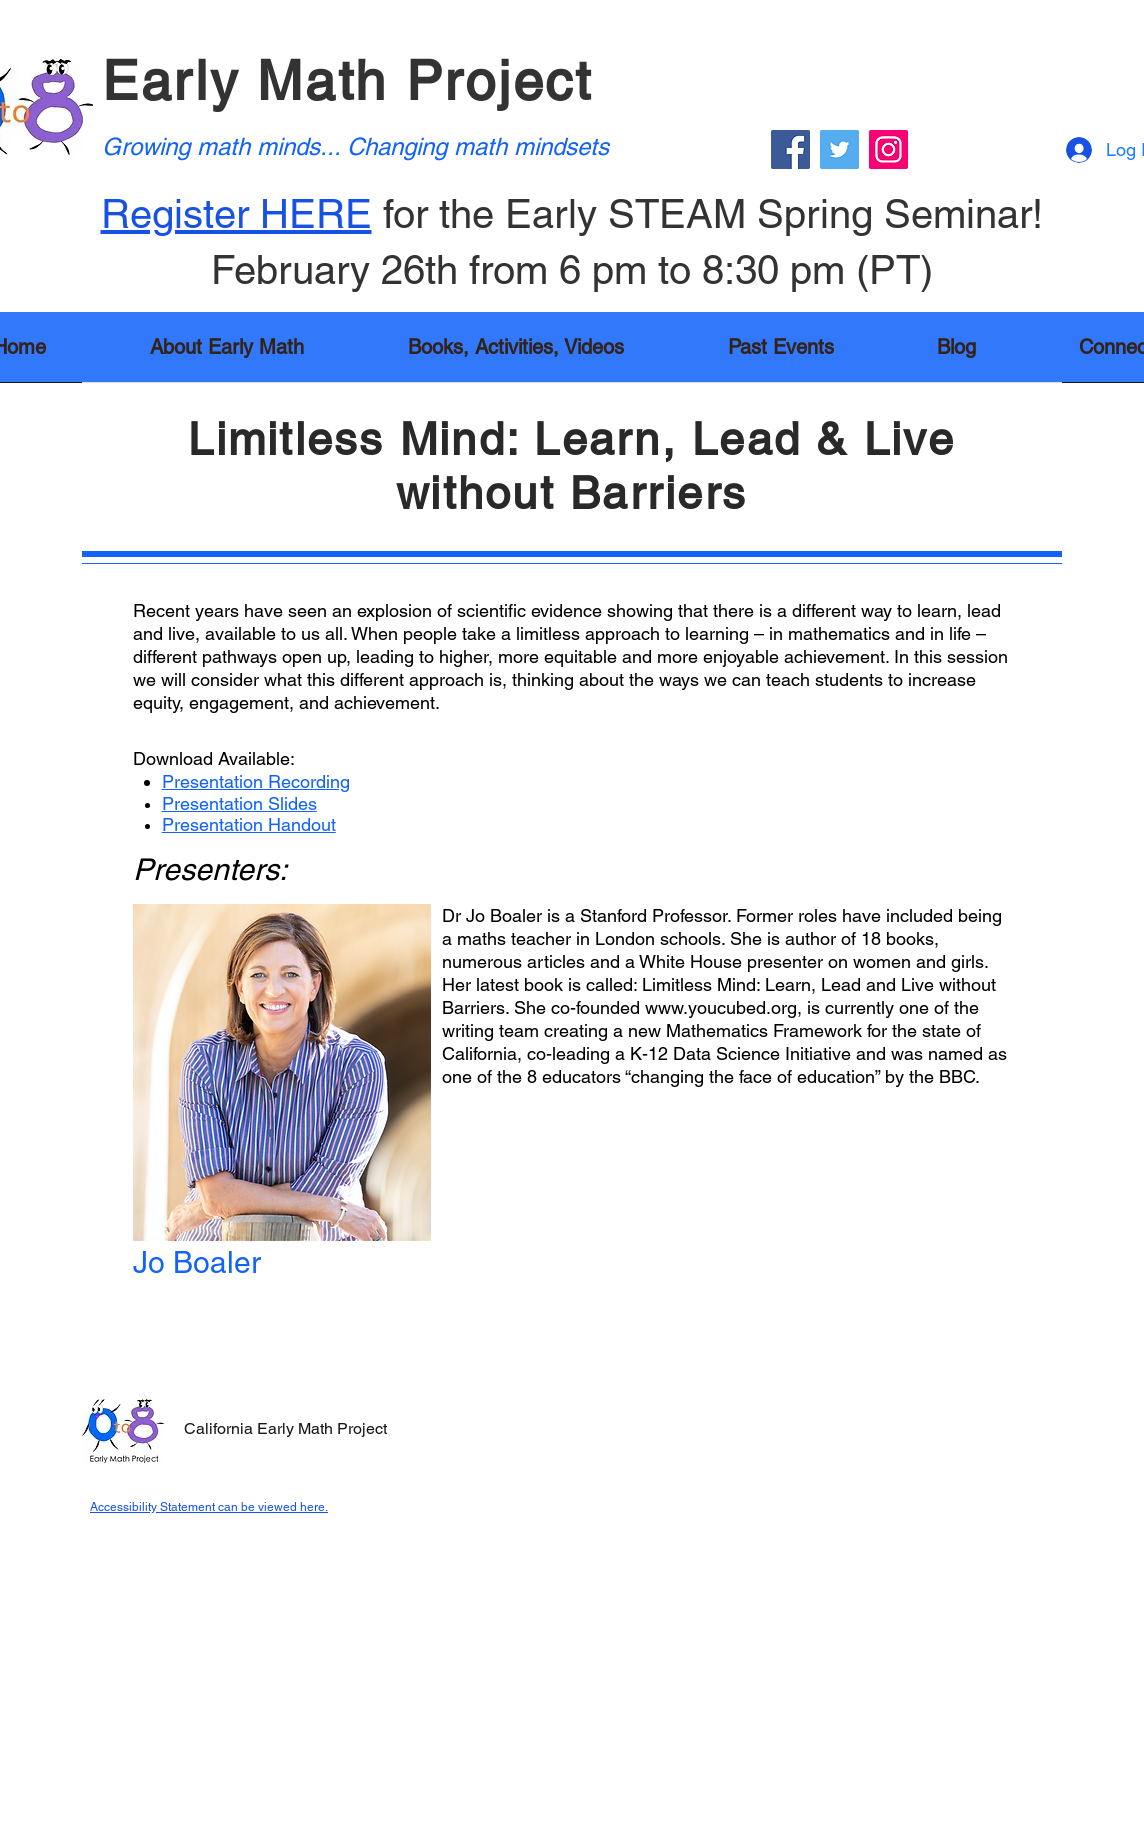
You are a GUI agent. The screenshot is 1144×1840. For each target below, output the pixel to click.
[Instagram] (888, 149)
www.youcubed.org (721, 1007)
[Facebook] (790, 149)
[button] (516, 353)
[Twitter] (839, 149)
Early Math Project (347, 80)
